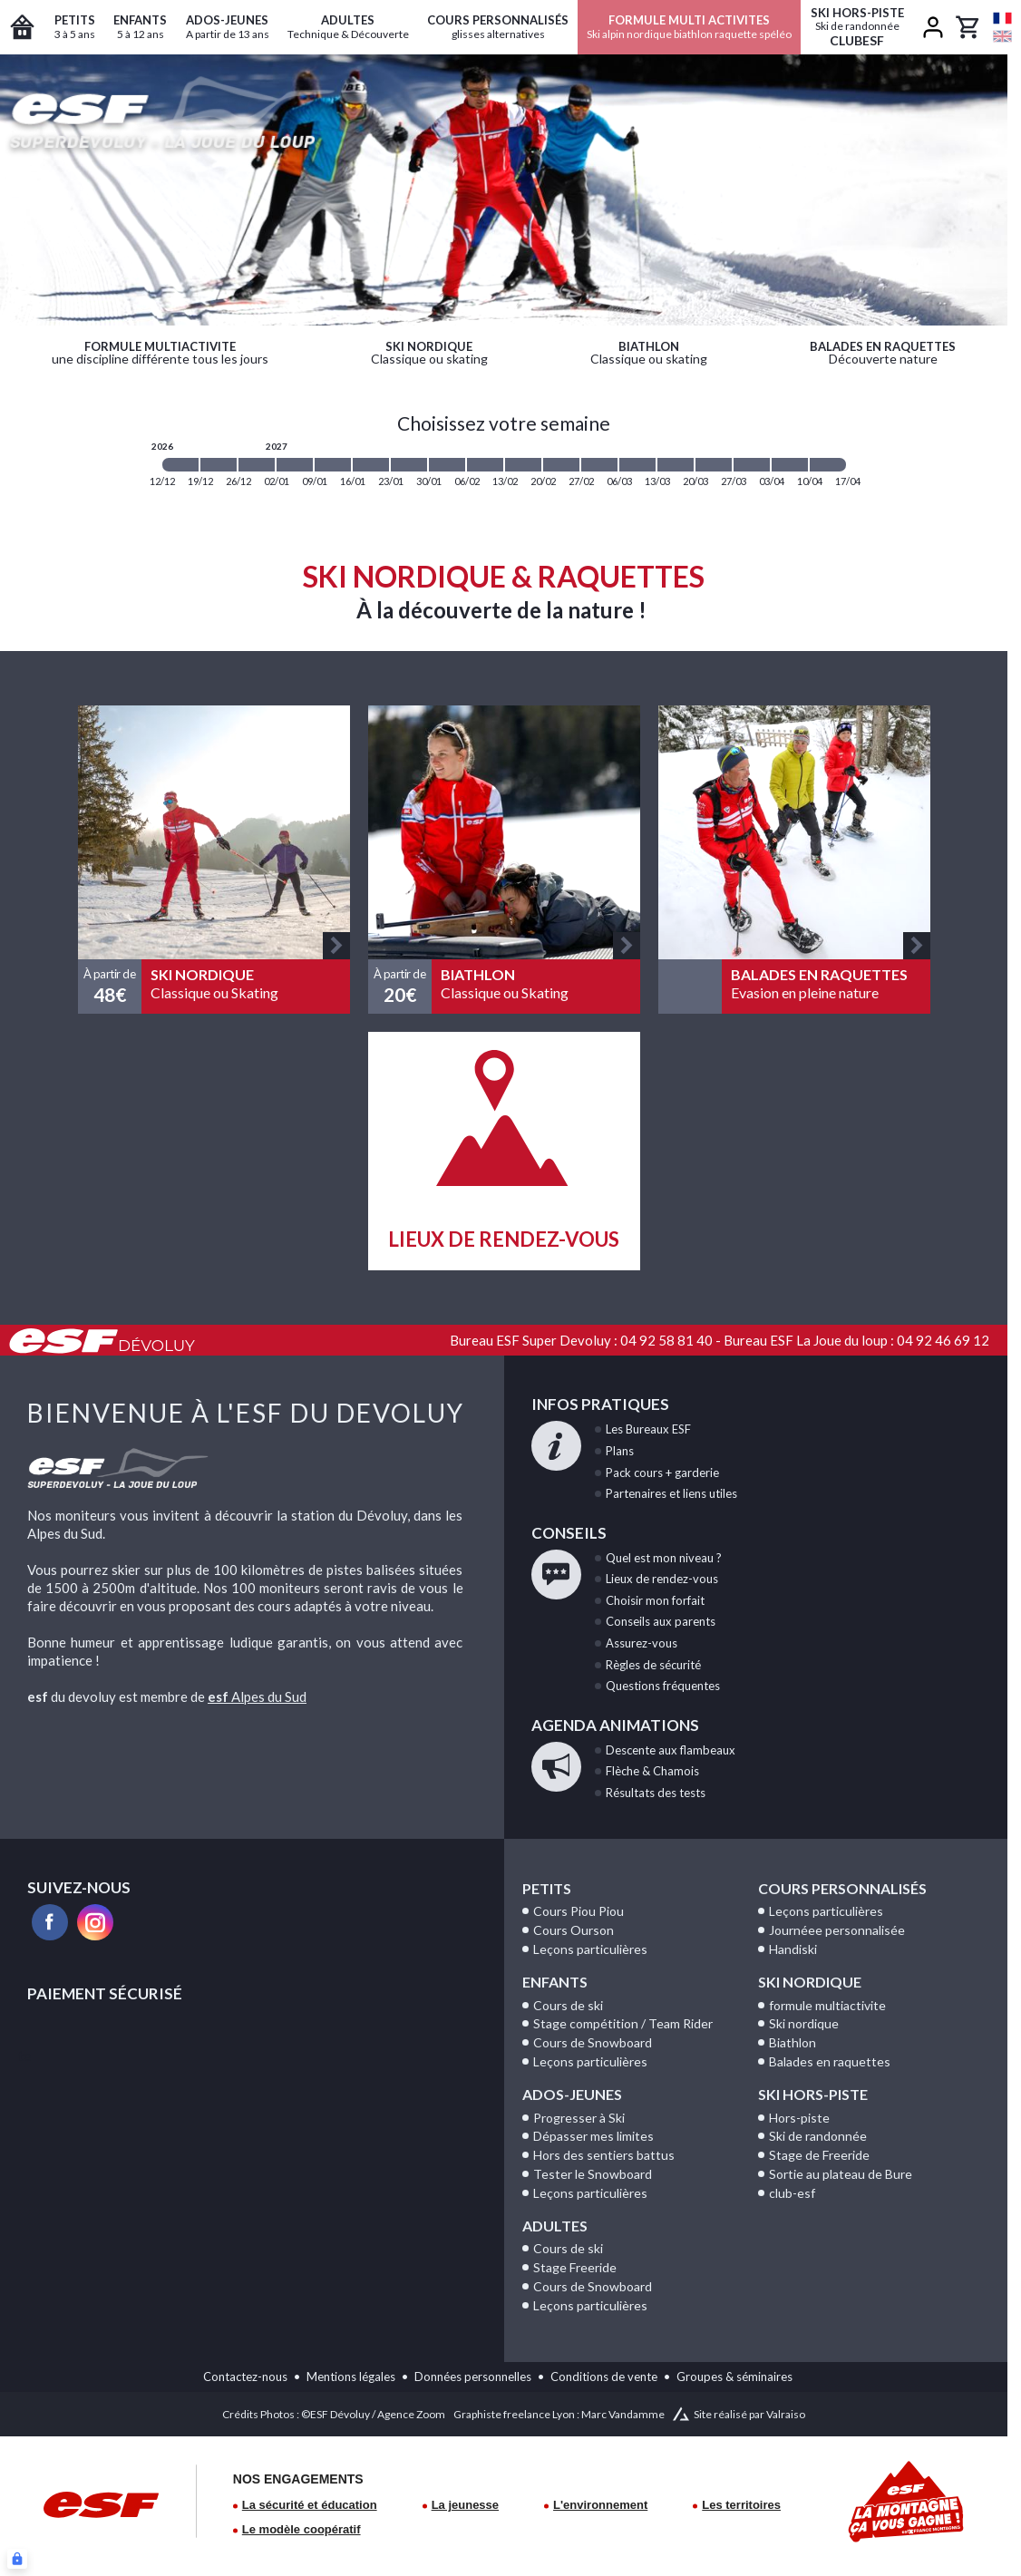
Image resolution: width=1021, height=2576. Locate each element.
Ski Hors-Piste (813, 2094)
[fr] (1002, 18)
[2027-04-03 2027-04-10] (790, 464)
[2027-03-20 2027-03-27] (713, 464)
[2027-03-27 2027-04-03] (752, 464)
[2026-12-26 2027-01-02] (256, 464)
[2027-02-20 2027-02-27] (561, 464)
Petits (546, 1888)
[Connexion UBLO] (17, 2559)
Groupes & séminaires (734, 2376)
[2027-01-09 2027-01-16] (333, 464)
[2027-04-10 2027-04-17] (828, 464)
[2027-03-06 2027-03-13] (637, 464)
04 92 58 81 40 (666, 1340)
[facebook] (50, 1922)
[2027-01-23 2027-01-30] (409, 464)
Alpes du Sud (257, 1696)
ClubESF (857, 26)
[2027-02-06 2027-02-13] (485, 464)
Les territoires (741, 2505)
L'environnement (600, 2505)
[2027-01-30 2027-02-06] (447, 464)
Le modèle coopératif (301, 2529)
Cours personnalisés (842, 1888)
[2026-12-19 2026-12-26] (218, 464)
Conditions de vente (603, 2376)
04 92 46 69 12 (943, 1340)
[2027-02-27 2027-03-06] (599, 464)
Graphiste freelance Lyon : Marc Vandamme (559, 2414)
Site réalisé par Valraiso (749, 2414)
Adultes (555, 2225)
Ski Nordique (809, 1981)
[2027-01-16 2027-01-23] (371, 464)
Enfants (555, 1981)
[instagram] (95, 1922)
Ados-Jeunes (572, 2094)
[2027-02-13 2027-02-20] (523, 464)
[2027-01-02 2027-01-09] (295, 464)
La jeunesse (465, 2505)
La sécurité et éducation (309, 2505)
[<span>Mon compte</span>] (933, 27)
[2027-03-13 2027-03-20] (675, 464)
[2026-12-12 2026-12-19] (180, 464)
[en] (1002, 36)
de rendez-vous (662, 1578)
